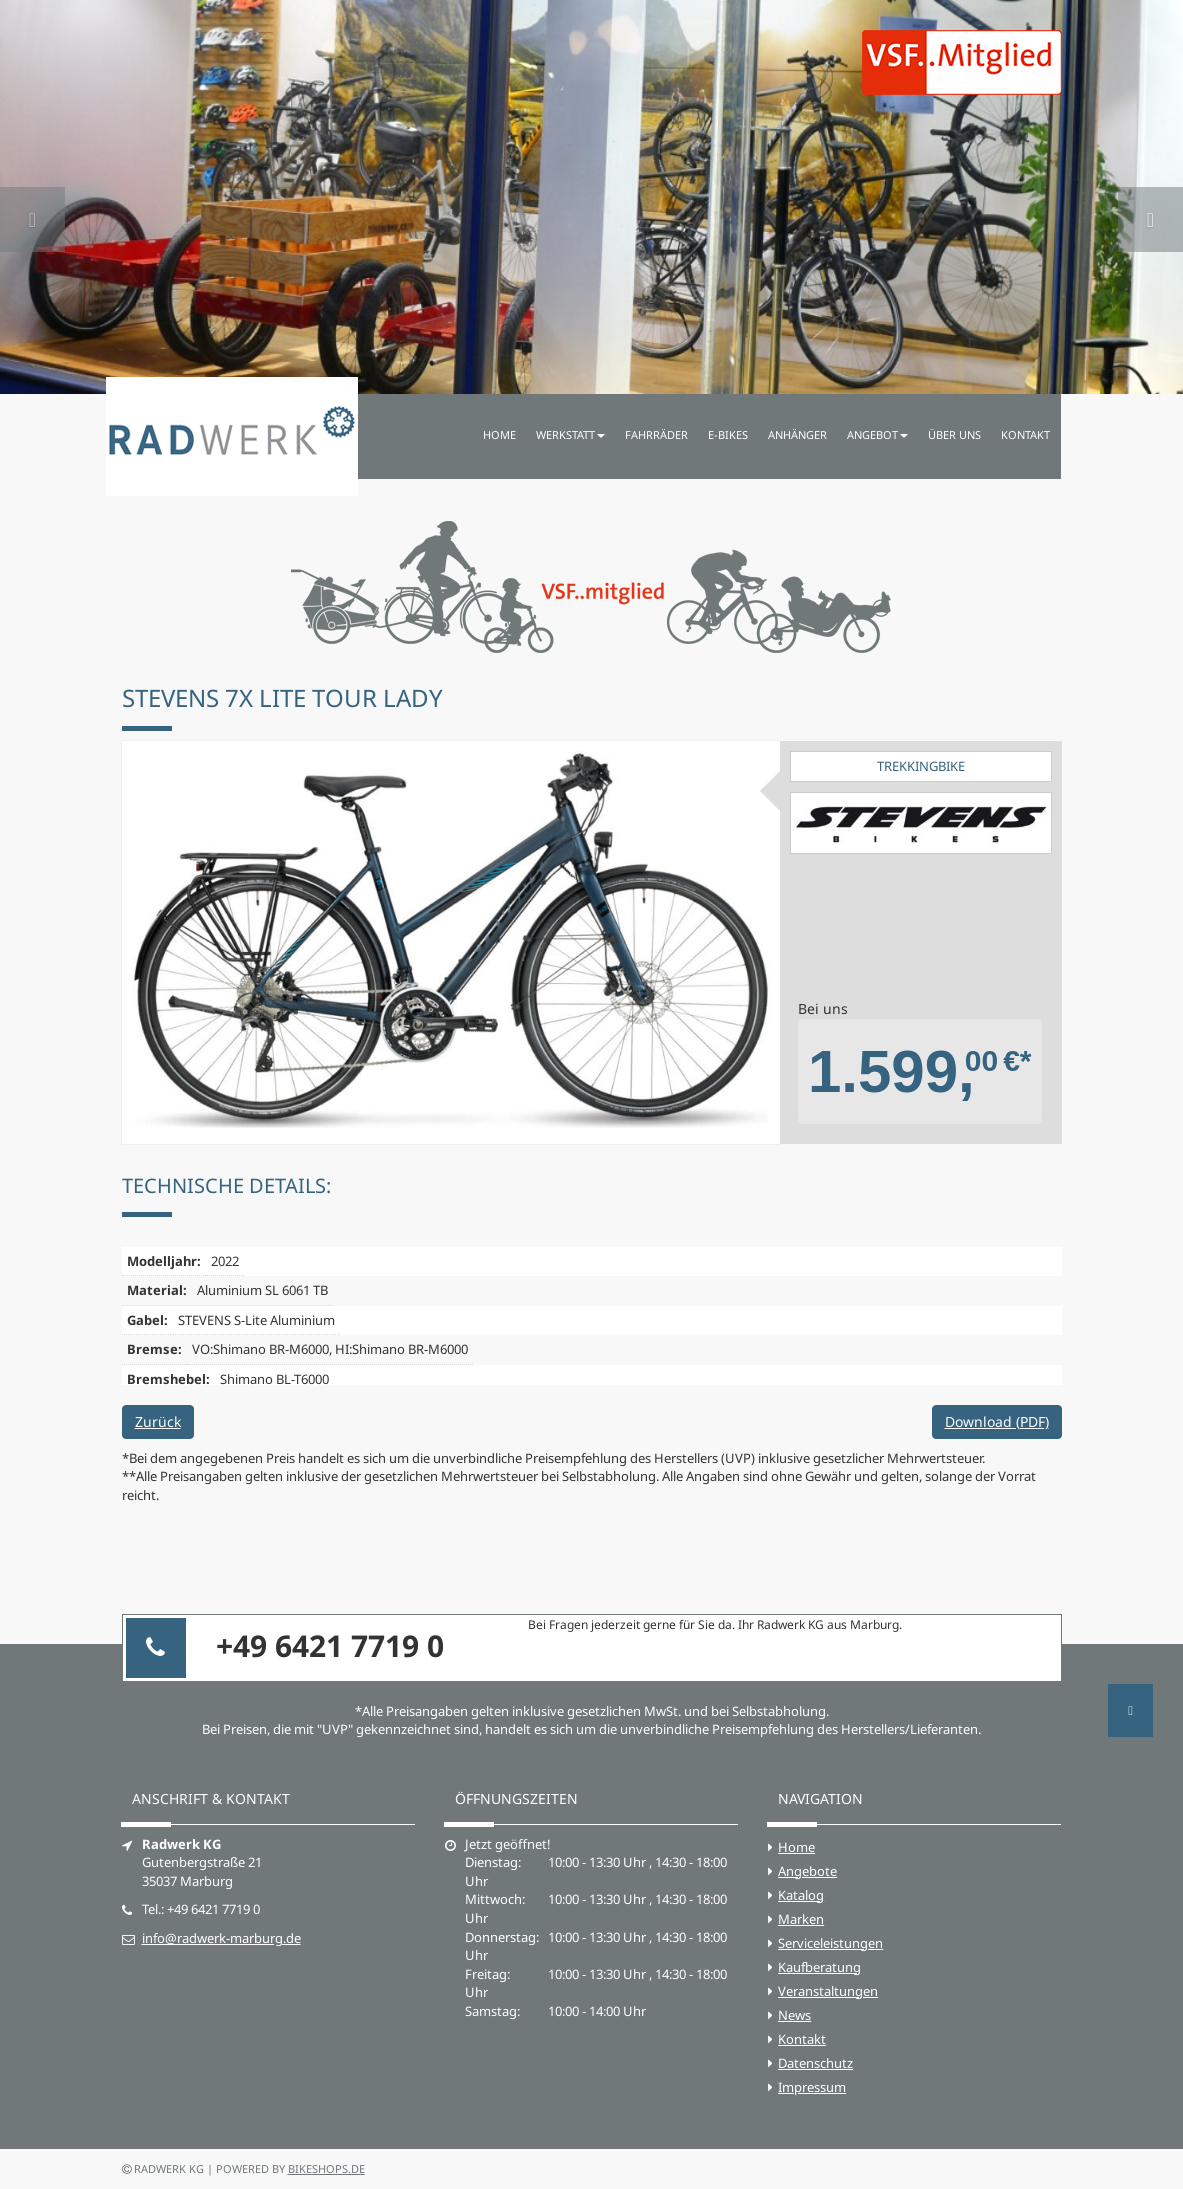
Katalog (801, 1895)
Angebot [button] (877, 434)
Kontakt (1025, 434)
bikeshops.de (326, 2168)
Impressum (812, 2087)
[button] (32, 197)
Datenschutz (815, 2063)
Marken (801, 1919)
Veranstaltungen (828, 1991)
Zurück (158, 1421)
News (794, 2015)
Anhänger (797, 434)
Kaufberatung (819, 1967)
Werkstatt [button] (570, 434)
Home (499, 434)
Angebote (807, 1871)
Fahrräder (656, 434)
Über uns (954, 434)
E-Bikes (728, 434)
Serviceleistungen (830, 1943)
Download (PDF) (997, 1421)
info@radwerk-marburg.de (221, 1938)
